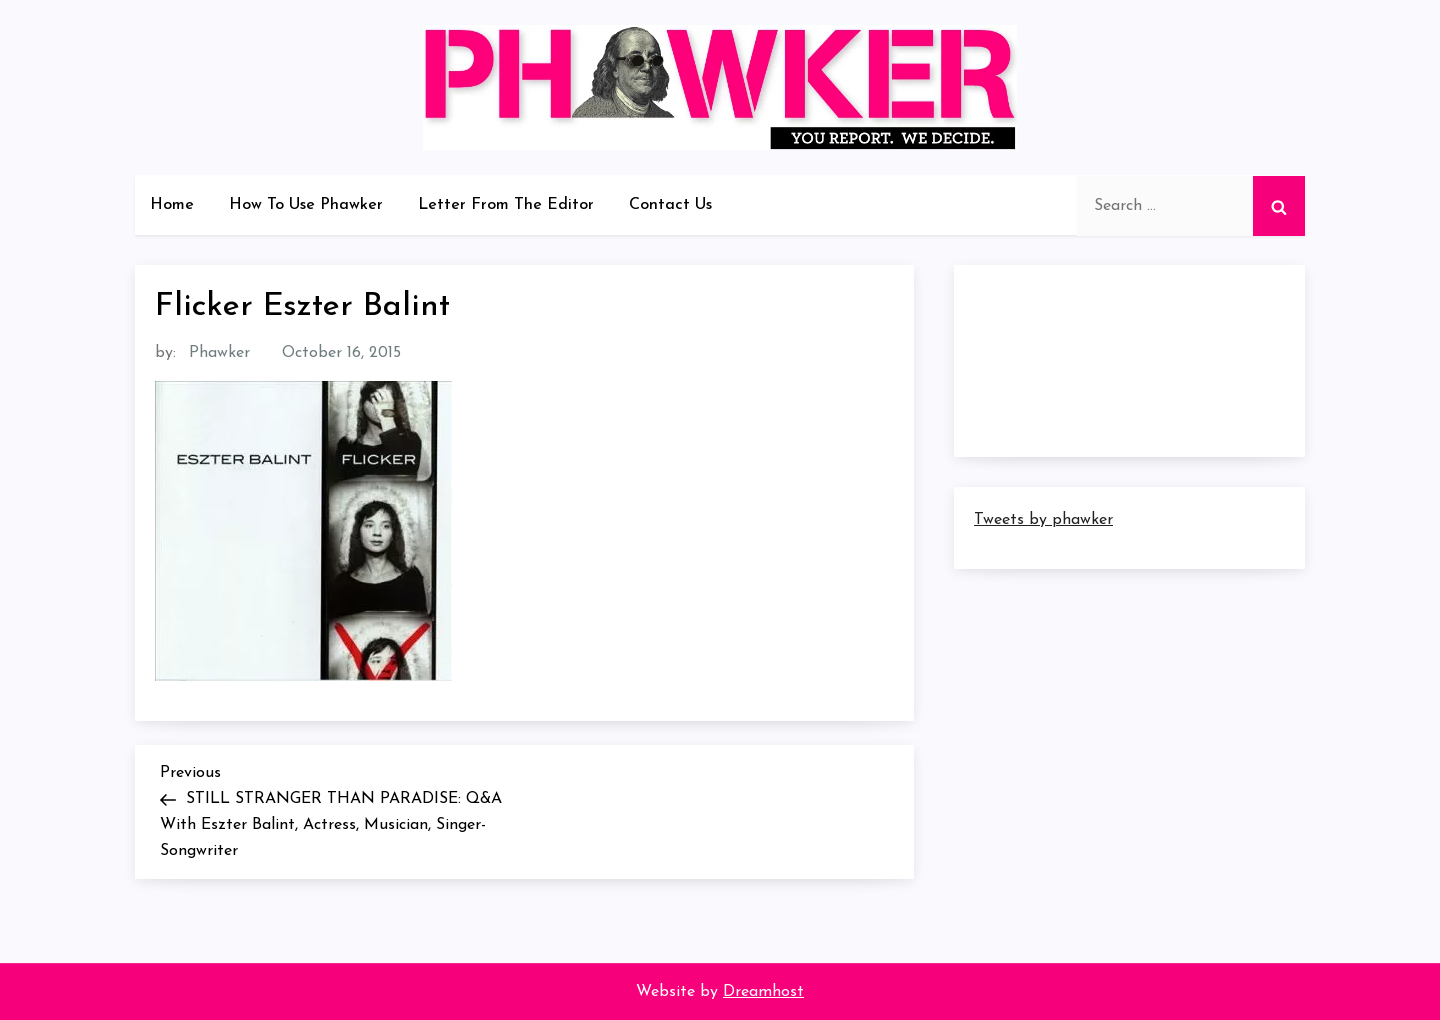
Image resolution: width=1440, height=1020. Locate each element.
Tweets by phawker (1043, 520)
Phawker (219, 353)
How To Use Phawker (306, 205)
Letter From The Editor (506, 205)
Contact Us (670, 205)
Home (172, 205)
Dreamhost (763, 992)
